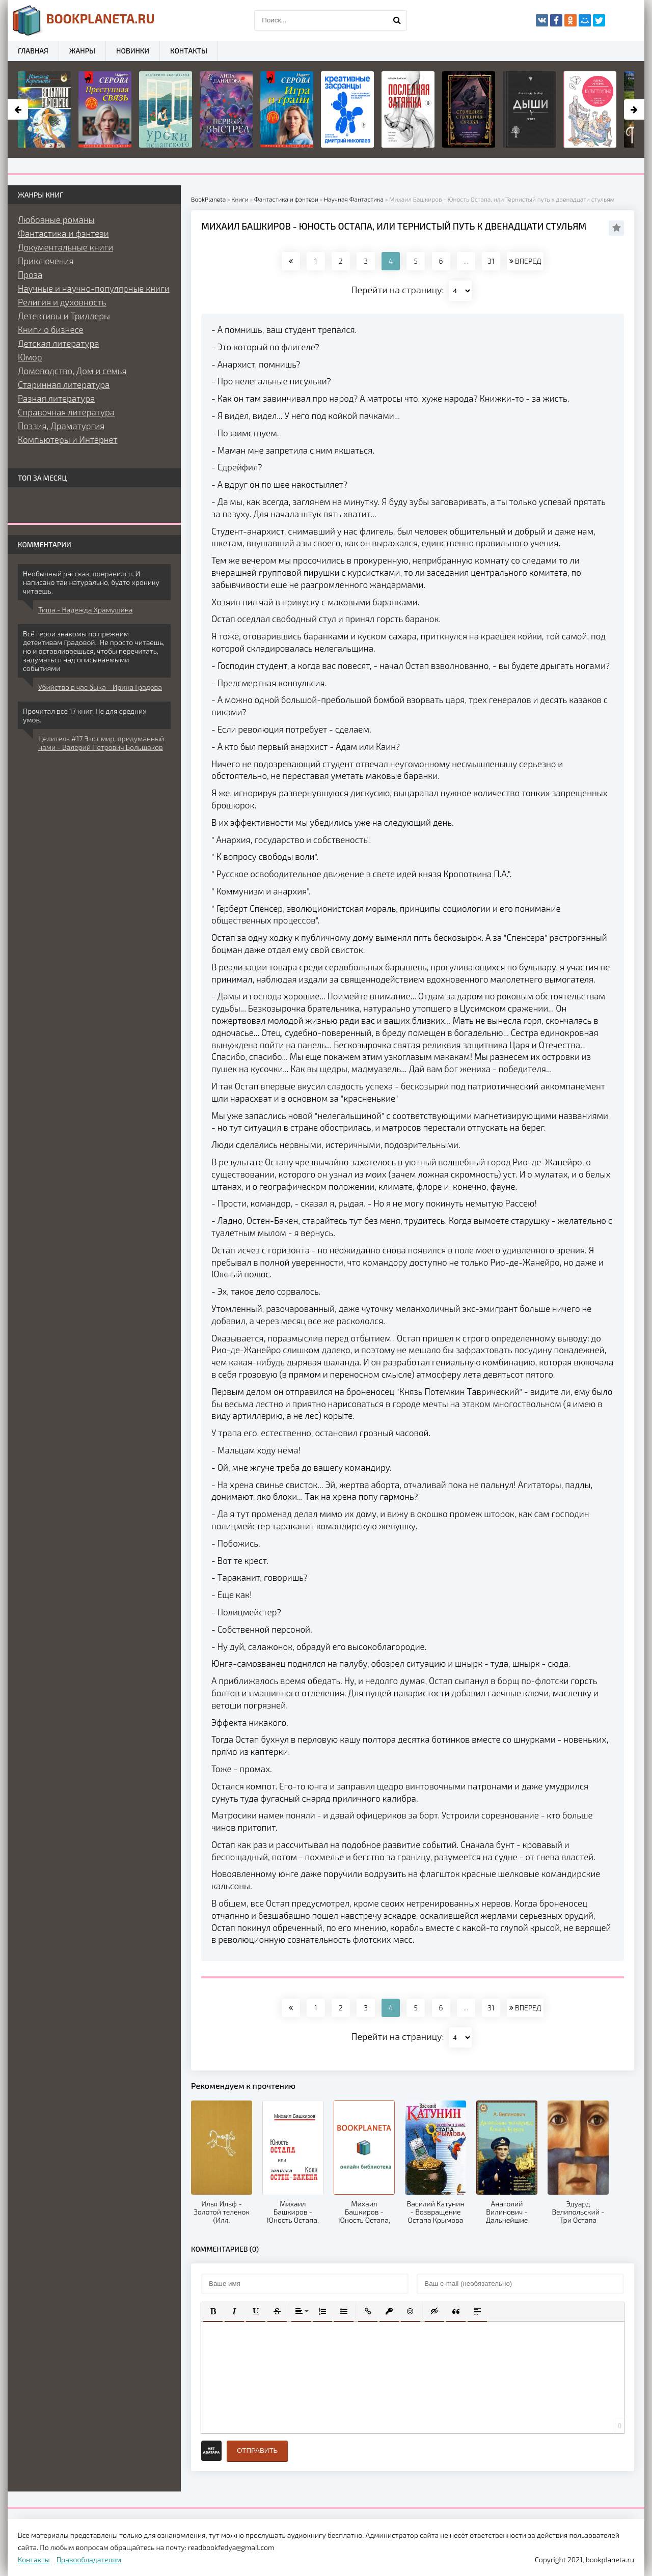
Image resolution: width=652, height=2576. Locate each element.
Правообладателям (89, 2559)
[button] (213, 2311)
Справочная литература (66, 412)
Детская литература (58, 343)
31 (490, 261)
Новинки (132, 50)
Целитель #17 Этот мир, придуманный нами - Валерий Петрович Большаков (101, 742)
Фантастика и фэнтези (63, 233)
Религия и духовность (62, 302)
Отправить (257, 2450)
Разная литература (56, 398)
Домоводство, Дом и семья (72, 371)
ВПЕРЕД (525, 261)
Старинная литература (64, 384)
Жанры (82, 50)
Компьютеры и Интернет (67, 439)
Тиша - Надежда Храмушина (85, 609)
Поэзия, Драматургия (61, 426)
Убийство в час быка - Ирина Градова (100, 687)
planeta (84, 20)
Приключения (46, 261)
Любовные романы (56, 219)
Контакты (188, 50)
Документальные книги (65, 247)
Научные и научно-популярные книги (94, 288)
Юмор (30, 357)
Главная (33, 50)
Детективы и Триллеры (64, 316)
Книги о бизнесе (51, 329)
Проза (30, 274)
